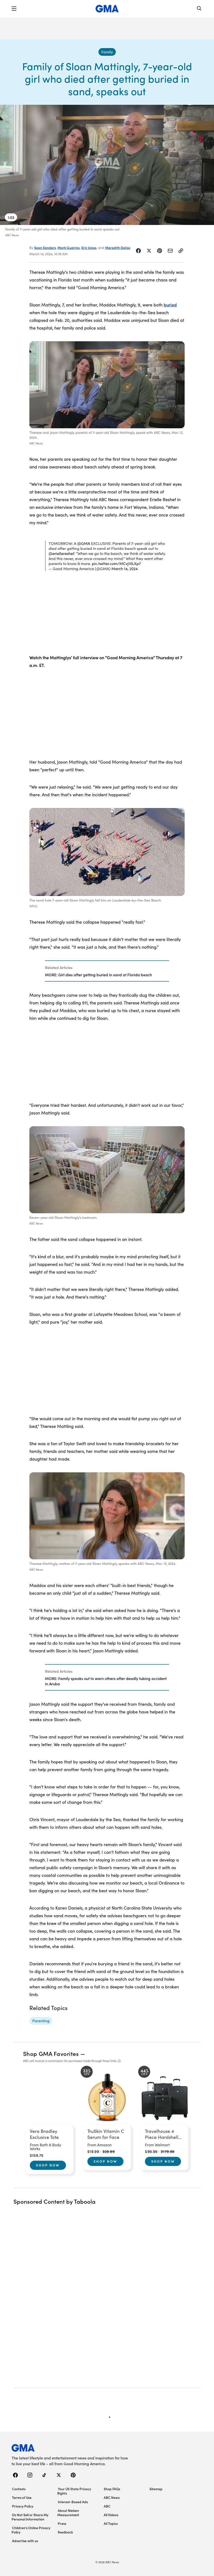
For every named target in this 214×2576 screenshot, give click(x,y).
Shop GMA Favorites (51, 2053)
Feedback (65, 2532)
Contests (19, 2488)
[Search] (199, 9)
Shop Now (48, 2165)
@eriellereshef (61, 553)
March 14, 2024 (124, 568)
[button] (14, 8)
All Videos (111, 2514)
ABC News (112, 2497)
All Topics (111, 2523)
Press (62, 2523)
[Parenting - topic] (40, 2021)
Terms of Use (22, 2497)
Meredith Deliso (117, 247)
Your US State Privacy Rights (74, 2490)
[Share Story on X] (149, 251)
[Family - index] (107, 52)
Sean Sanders (45, 247)
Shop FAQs (112, 2488)
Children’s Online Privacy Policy (31, 2529)
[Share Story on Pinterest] (159, 251)
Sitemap (155, 2488)
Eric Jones (88, 247)
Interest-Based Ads (73, 2501)
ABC (107, 2506)
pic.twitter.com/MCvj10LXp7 (116, 563)
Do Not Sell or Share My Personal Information (30, 2516)
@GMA (83, 543)
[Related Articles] (107, 971)
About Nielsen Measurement (68, 2512)
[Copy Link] (181, 251)
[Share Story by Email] (170, 251)
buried (170, 305)
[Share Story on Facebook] (138, 251)
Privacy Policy (22, 2506)
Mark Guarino (69, 247)
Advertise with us (25, 2540)
